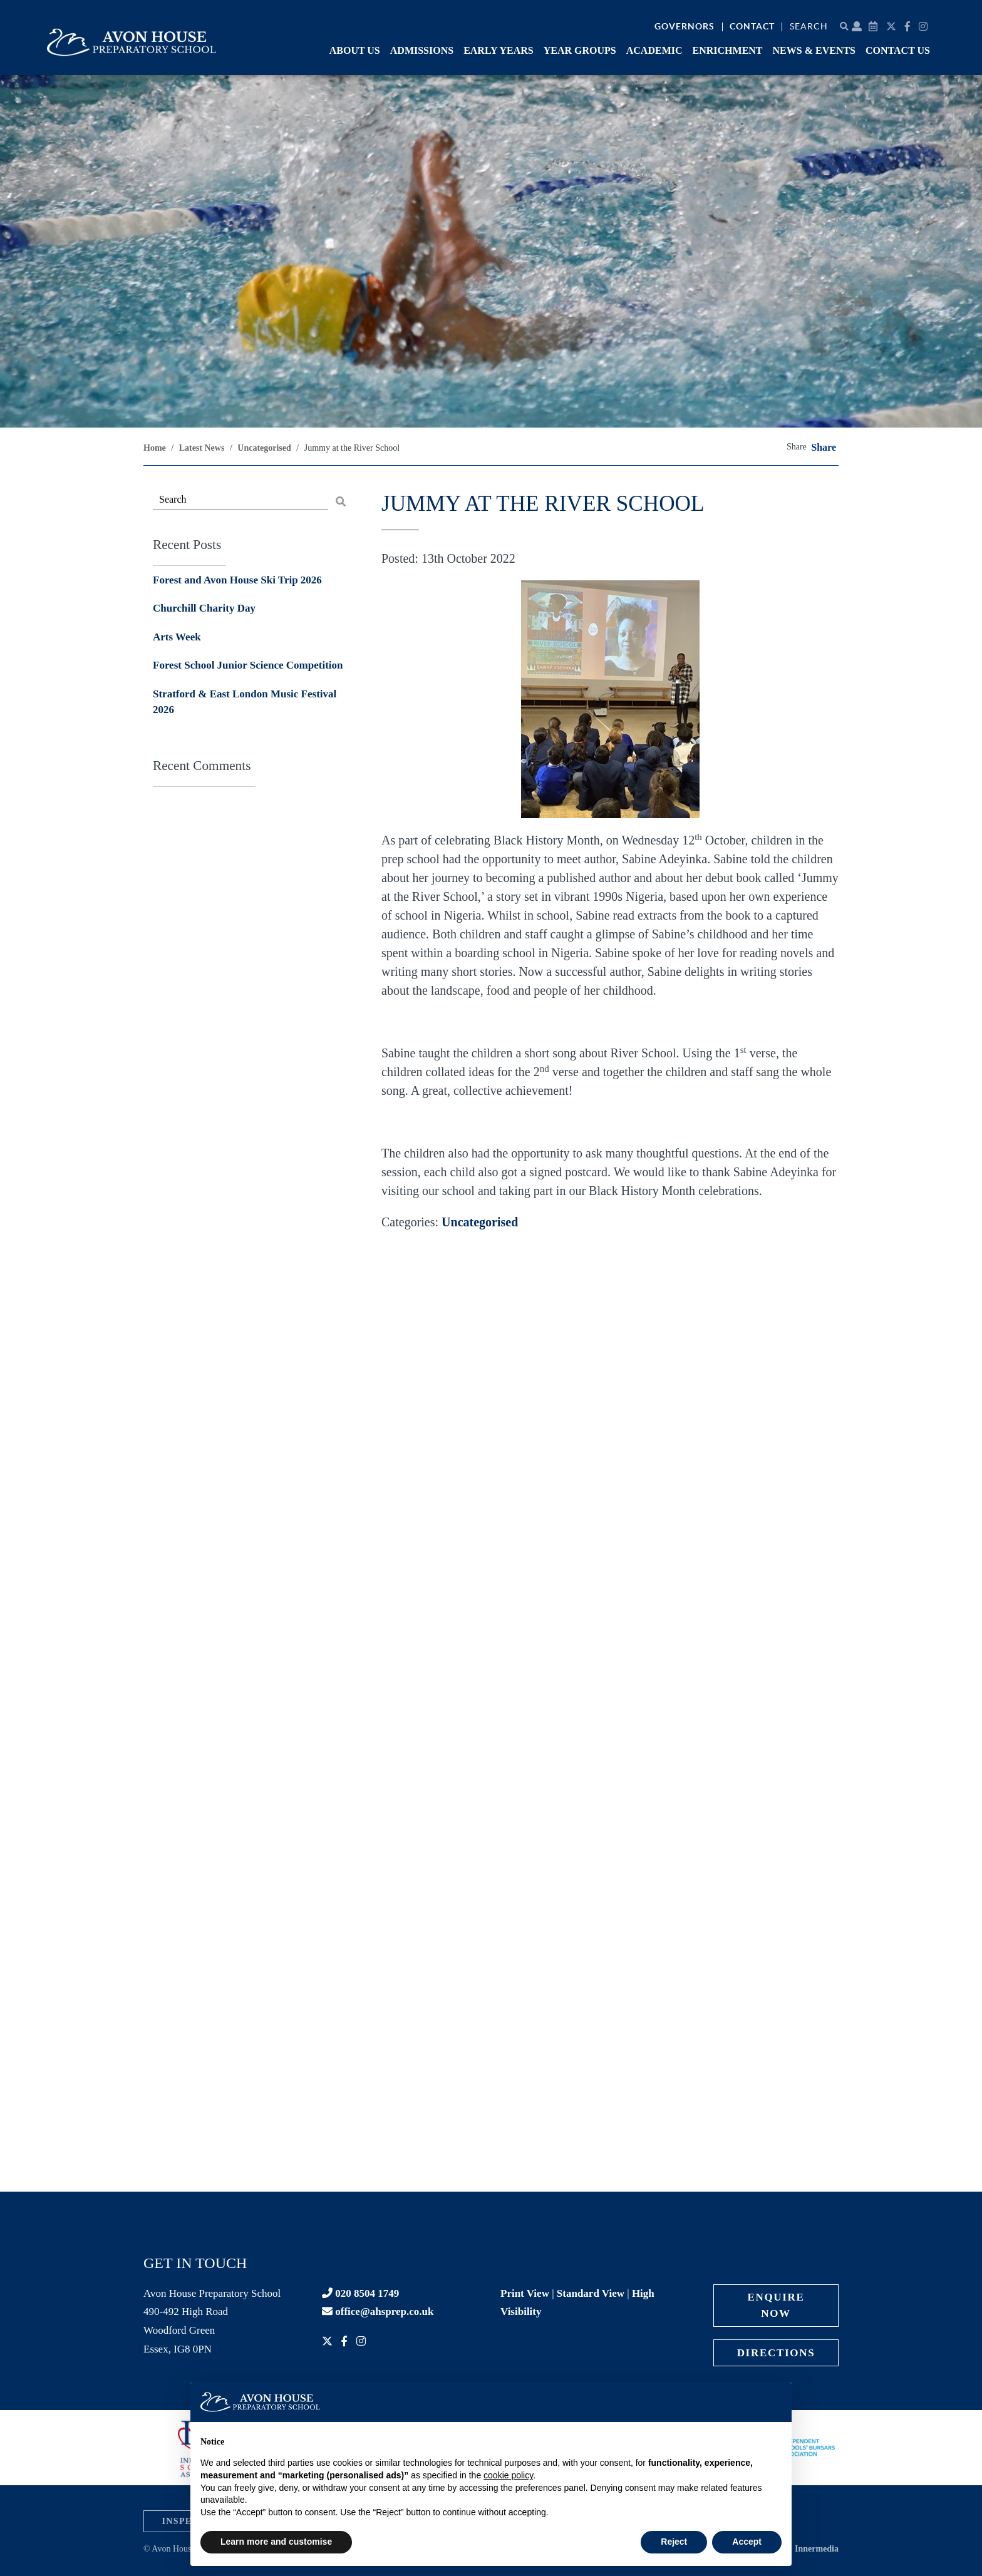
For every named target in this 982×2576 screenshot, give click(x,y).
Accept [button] (747, 2542)
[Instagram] (925, 26)
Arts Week (177, 637)
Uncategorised (480, 1222)
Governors (684, 26)
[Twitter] (892, 26)
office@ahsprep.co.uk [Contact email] (377, 2311)
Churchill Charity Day (204, 608)
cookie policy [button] (508, 2475)
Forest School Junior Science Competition (248, 665)
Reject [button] (674, 2542)
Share (823, 448)
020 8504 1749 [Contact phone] (360, 2293)
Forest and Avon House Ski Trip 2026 (237, 580)
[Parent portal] (857, 26)
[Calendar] (875, 26)
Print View (524, 2293)
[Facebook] (909, 26)
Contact (752, 26)
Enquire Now (775, 2305)
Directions (776, 2353)
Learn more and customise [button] (276, 2542)
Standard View (590, 2293)
